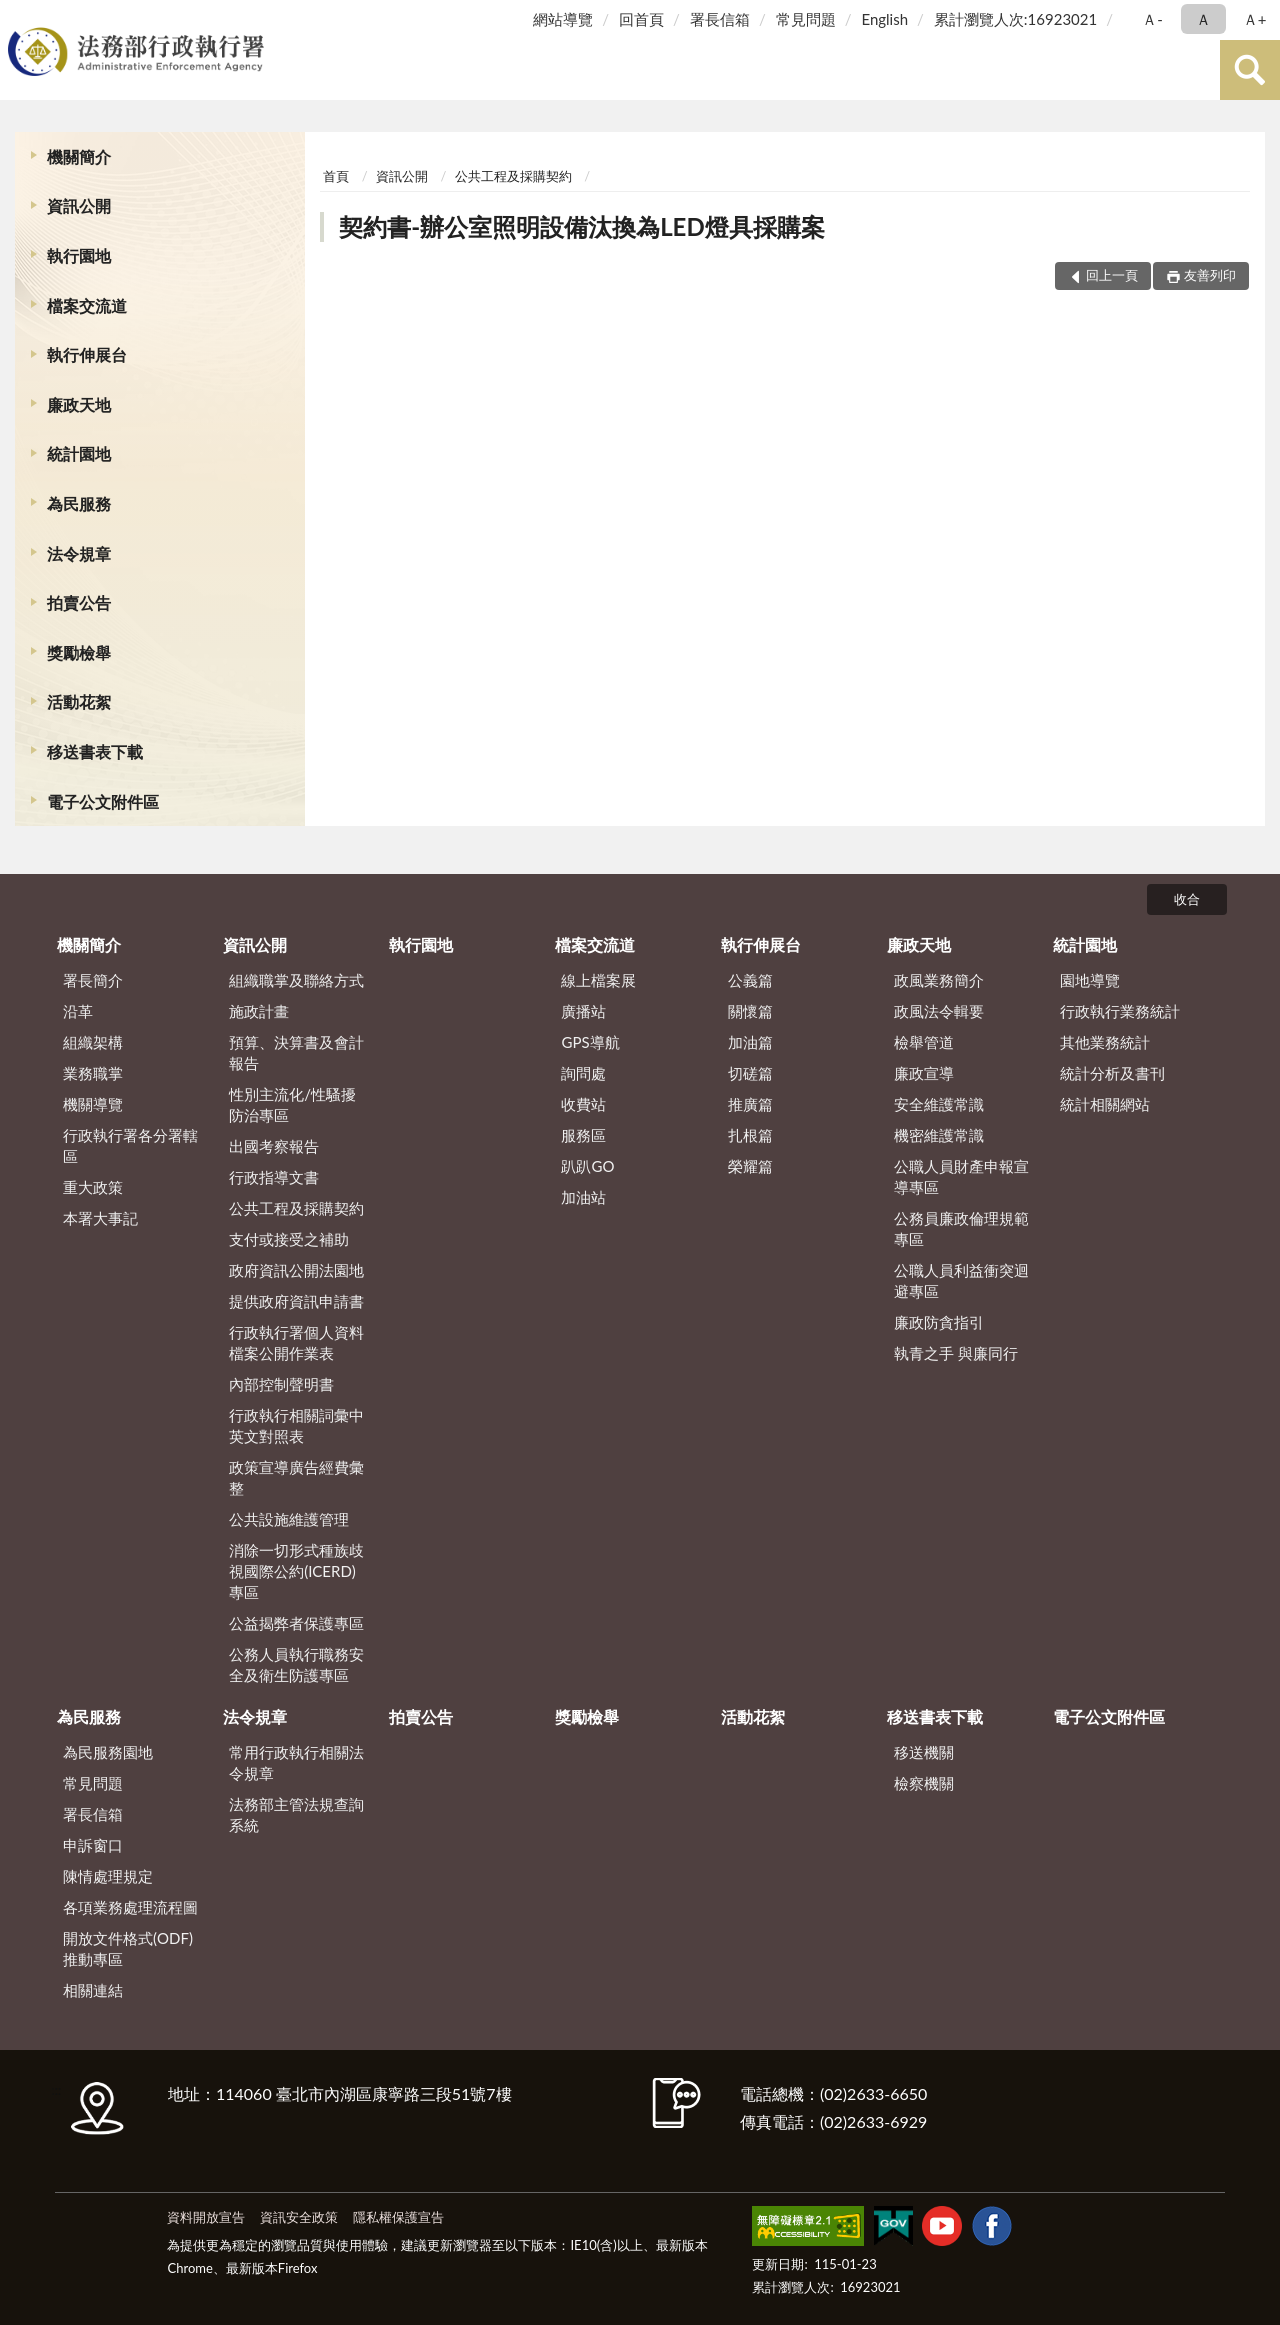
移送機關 (924, 1752)
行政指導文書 (274, 1177)
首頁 (336, 176)
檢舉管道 (924, 1042)
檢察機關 (924, 1783)
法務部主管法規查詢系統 (296, 1814)
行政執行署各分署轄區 (130, 1145)
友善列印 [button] (1210, 275)
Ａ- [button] (1152, 19)
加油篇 (750, 1042)
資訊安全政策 (299, 2217)
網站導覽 (563, 19)
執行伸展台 (87, 354)
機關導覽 (93, 1104)
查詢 (1250, 70)
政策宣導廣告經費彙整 (296, 1477)
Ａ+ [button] (1255, 19)
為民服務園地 (108, 1752)
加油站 (583, 1197)
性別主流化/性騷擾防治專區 (292, 1104)
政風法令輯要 (939, 1011)
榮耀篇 (750, 1166)
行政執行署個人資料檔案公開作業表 (296, 1342)
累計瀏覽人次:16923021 (1015, 19)
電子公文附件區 (103, 801)
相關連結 (93, 1990)
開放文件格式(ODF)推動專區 (128, 1948)
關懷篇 (750, 1011)
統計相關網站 (1105, 1104)
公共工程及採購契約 (513, 176)
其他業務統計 (1105, 1042)
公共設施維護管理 (289, 1519)
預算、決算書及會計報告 (296, 1052)
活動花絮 (79, 701)
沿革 (78, 1011)
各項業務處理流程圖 (130, 1907)
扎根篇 (750, 1135)
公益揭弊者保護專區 (296, 1623)
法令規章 (79, 553)
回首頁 (641, 19)
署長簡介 (93, 980)
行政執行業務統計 (1120, 1011)
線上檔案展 (598, 980)
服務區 (583, 1135)
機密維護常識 (939, 1135)
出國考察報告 (274, 1146)
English (884, 19)
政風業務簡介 (939, 980)
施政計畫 (259, 1011)
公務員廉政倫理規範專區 (961, 1228)
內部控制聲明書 (281, 1384)
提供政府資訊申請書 (296, 1301)
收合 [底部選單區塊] (1187, 899)
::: (19, 17)
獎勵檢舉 (79, 652)
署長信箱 (720, 19)
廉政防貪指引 (939, 1322)
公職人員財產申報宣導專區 (961, 1176)
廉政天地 (79, 404)
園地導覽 (1090, 980)
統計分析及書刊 (1112, 1073)
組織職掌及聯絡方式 (296, 980)
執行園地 (79, 255)
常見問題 (806, 19)
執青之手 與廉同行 (956, 1353)
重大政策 (93, 1187)
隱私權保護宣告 (398, 2217)
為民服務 (79, 503)
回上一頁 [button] (1112, 275)
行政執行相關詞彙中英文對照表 (296, 1425)
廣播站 (583, 1011)
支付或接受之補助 (289, 1239)
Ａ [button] (1203, 19)
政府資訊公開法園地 (296, 1270)
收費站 (583, 1104)
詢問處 (583, 1073)
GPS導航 (590, 1042)
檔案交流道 (87, 305)
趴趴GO (587, 1166)
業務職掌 (93, 1073)
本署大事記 (100, 1218)
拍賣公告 (79, 602)
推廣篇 (750, 1104)
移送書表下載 (95, 751)
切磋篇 (750, 1073)
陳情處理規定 (108, 1876)
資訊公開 (79, 205)
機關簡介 (79, 156)
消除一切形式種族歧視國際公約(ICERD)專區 (296, 1571)
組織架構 (93, 1042)
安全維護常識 (939, 1104)
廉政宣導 (924, 1073)
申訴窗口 (93, 1845)
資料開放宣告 (206, 2217)
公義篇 (750, 980)
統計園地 (79, 453)
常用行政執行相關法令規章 (296, 1762)
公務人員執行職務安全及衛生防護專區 (296, 1664)
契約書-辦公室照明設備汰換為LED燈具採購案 (581, 226)
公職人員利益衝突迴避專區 (961, 1280)
